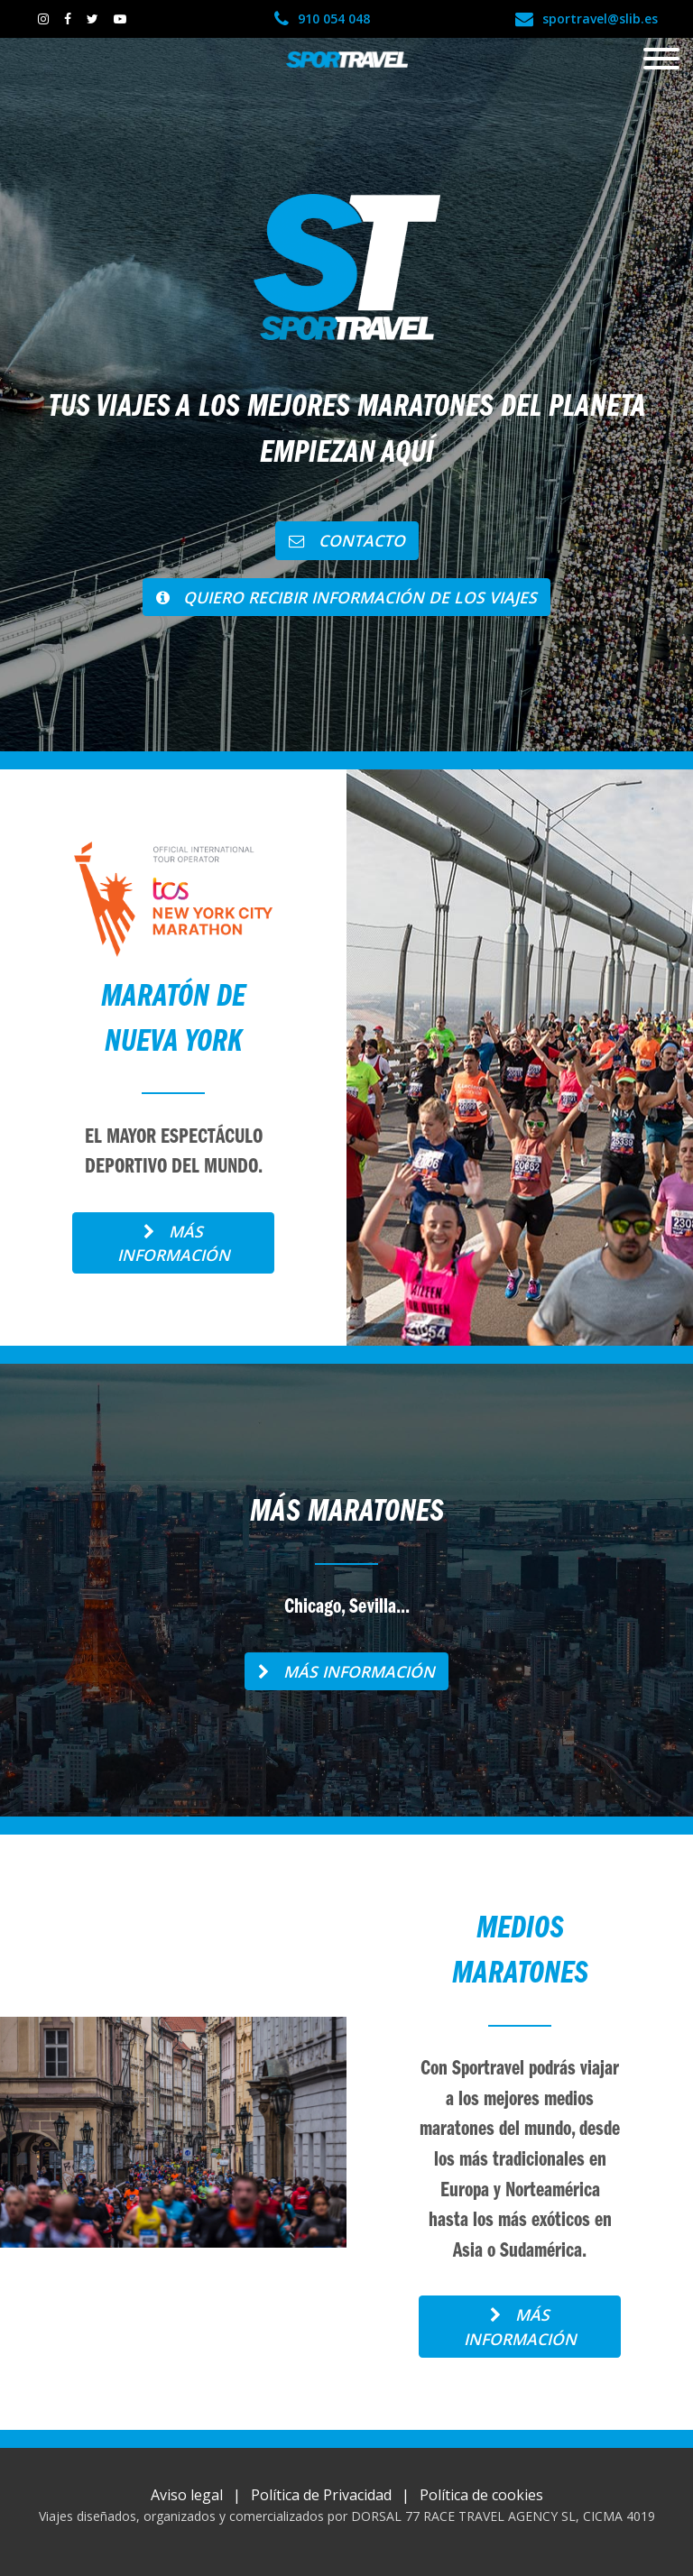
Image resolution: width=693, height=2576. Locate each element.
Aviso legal (187, 2495)
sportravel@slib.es (586, 18)
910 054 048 (322, 18)
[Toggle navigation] (661, 60)
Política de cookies (481, 2495)
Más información (173, 1242)
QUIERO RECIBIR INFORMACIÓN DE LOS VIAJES (346, 597)
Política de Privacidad (321, 2495)
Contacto (347, 540)
